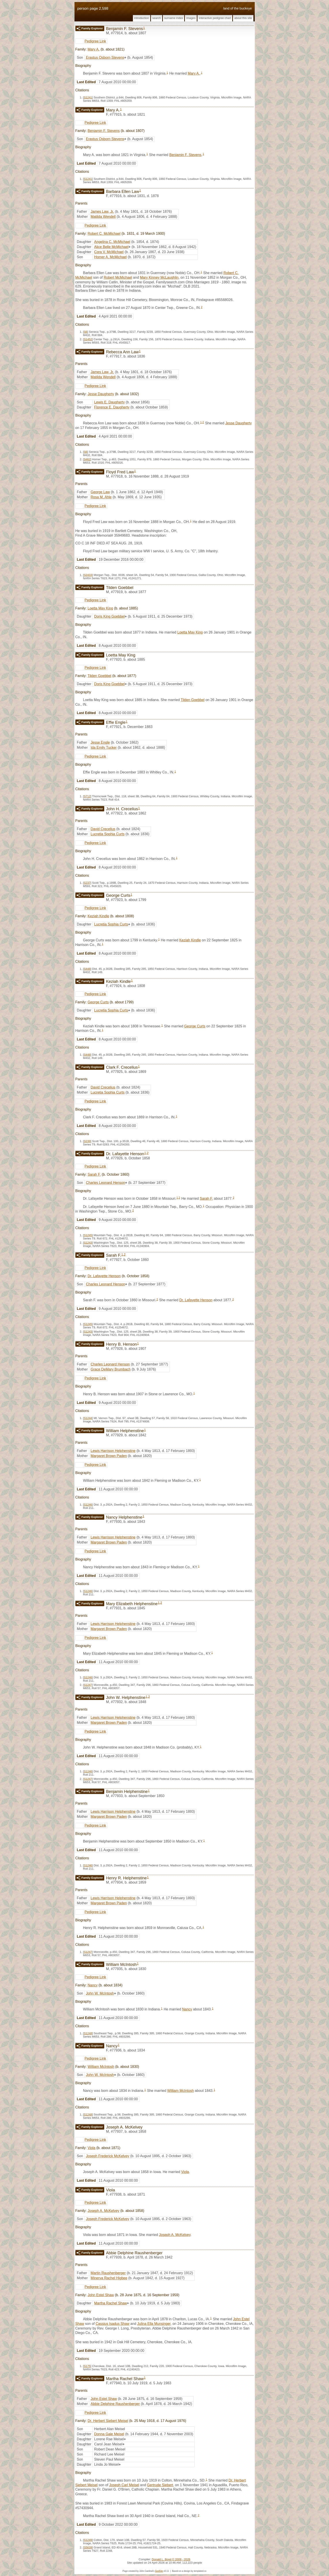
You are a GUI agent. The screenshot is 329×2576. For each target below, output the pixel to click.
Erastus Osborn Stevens (105, 57)
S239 (87, 1141)
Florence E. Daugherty (111, 407)
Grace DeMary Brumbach (110, 1369)
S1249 (88, 2540)
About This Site (243, 18)
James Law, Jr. (102, 211)
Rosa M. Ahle (101, 497)
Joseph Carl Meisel (124, 2485)
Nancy (93, 1985)
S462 (87, 459)
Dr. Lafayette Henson (104, 1276)
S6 (85, 331)
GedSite (159, 2571)
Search (156, 18)
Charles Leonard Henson (105, 1183)
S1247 (88, 1685)
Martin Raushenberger (108, 2273)
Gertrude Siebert (160, 2485)
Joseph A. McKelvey (103, 2211)
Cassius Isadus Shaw (112, 2324)
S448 (87, 968)
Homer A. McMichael (110, 257)
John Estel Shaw (101, 2295)
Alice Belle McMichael (111, 247)
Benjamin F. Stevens (104, 131)
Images (190, 18)
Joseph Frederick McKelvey (107, 2156)
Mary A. (94, 49)
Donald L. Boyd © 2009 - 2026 (171, 2559)
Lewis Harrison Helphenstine (113, 1451)
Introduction (141, 18)
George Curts (98, 1002)
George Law (100, 492)
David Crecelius (103, 829)
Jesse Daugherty (101, 394)
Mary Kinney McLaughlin (159, 277)
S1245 (88, 1235)
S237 (87, 882)
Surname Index (173, 18)
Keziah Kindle (98, 916)
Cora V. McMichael (109, 252)
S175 (87, 2366)
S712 (87, 796)
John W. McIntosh (100, 1993)
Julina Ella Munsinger (154, 2324)
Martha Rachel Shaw (110, 2303)
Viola (91, 2148)
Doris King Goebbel (109, 616)
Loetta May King (100, 608)
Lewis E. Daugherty (109, 402)
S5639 (88, 2547)
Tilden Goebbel (99, 676)
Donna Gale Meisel (109, 2434)
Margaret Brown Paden (109, 1456)
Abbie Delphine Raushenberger (115, 2404)
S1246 (88, 1504)
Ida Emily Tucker (104, 747)
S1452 (88, 339)
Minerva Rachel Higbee (109, 2278)
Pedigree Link (95, 41)
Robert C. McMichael (104, 233)
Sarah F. (94, 1174)
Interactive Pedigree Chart (215, 18)
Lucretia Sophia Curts (108, 834)
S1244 (88, 1418)
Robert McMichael (118, 277)
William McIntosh (101, 2066)
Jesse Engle (100, 742)
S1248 (88, 2033)
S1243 (88, 1242)
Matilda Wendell (103, 216)
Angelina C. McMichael (112, 242)
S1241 (88, 97)
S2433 (88, 575)
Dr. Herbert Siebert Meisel (108, 2421)
